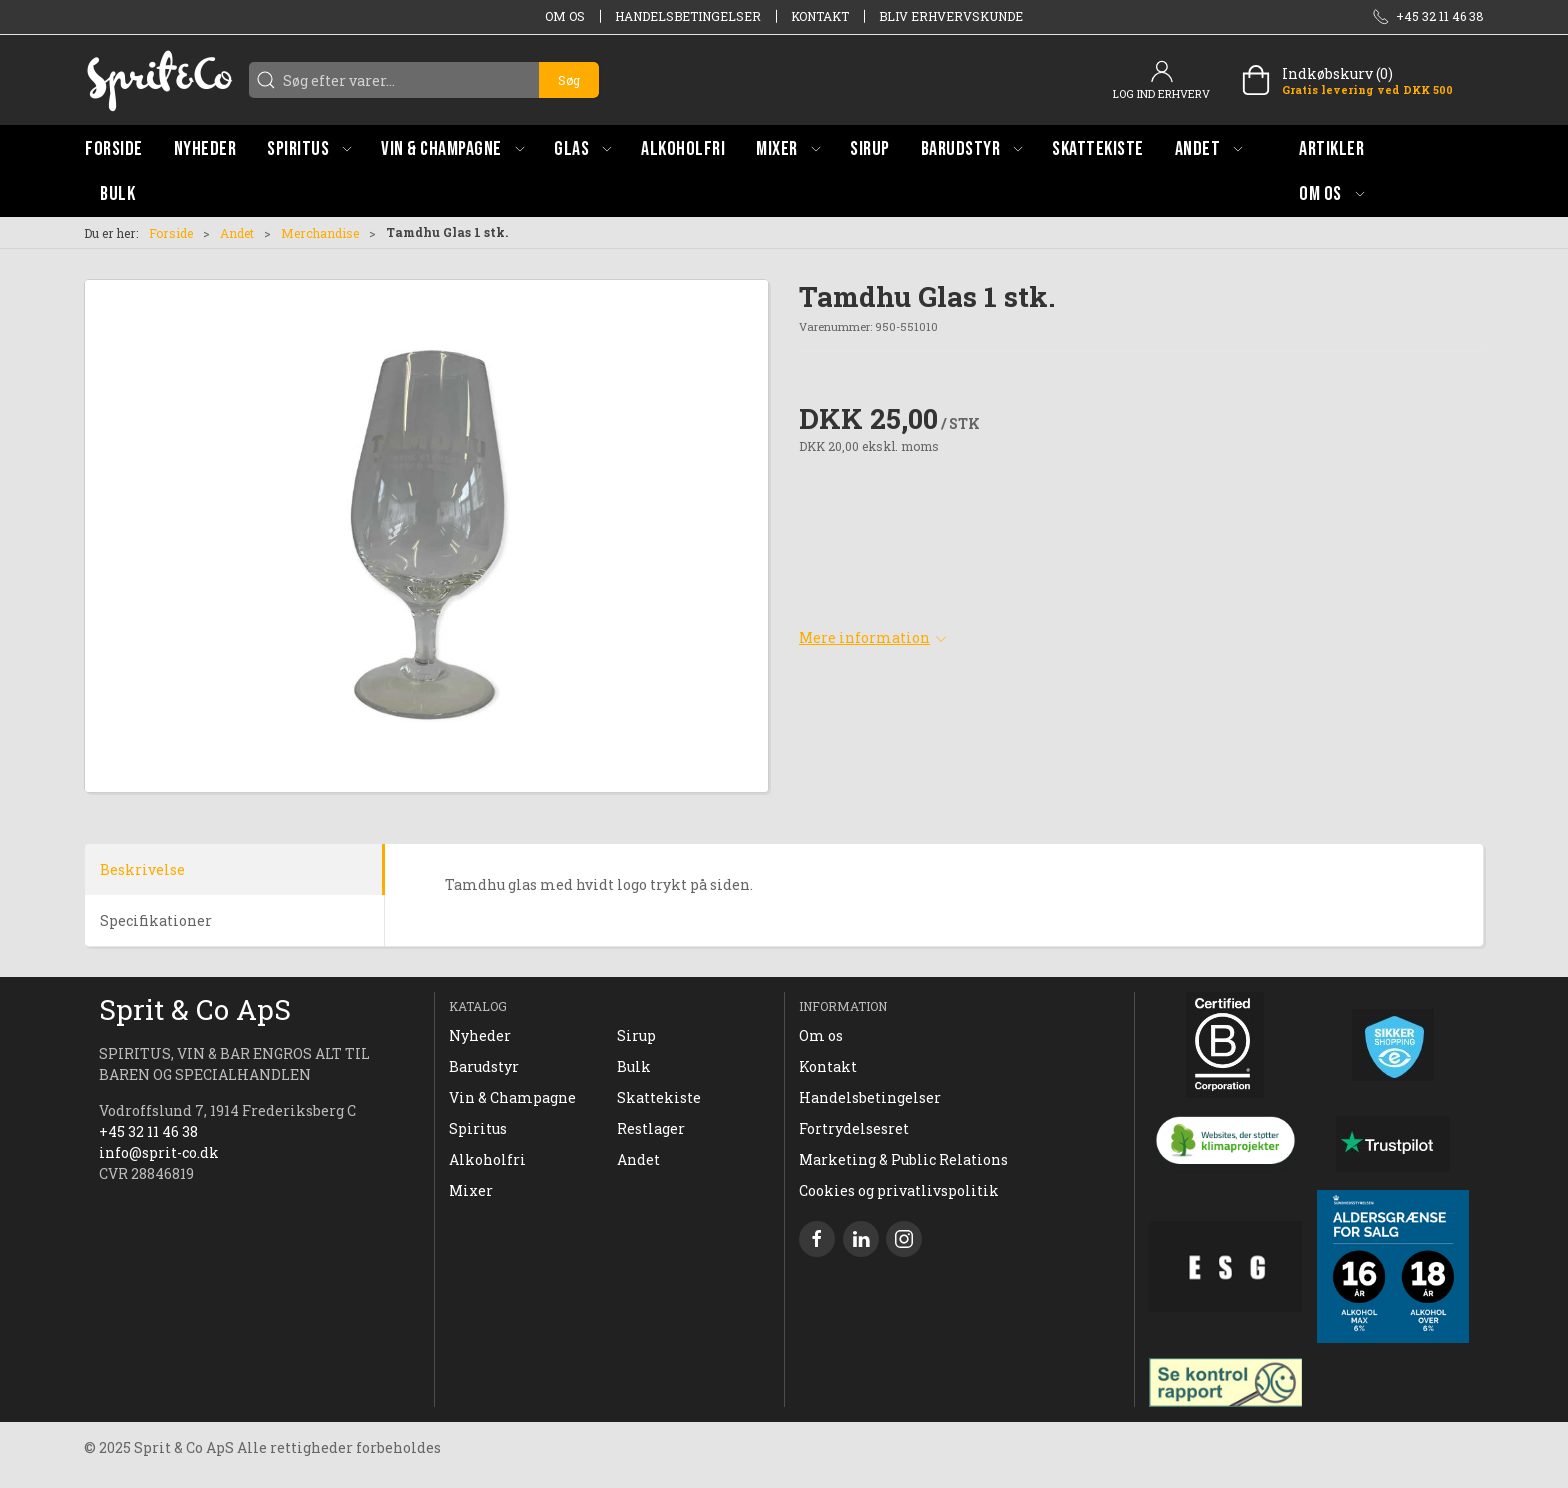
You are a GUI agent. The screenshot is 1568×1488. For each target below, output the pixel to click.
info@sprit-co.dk (159, 1152)
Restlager (651, 1128)
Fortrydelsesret (854, 1128)
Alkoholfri (487, 1159)
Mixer (471, 1190)
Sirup (636, 1035)
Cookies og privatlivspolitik (899, 1190)
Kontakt (820, 16)
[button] (309, 148)
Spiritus (478, 1128)
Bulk (634, 1066)
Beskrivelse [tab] (142, 869)
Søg (569, 80)
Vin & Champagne (512, 1097)
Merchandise (320, 233)
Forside (171, 233)
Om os (565, 16)
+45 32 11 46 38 (148, 1131)
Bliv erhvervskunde (951, 16)
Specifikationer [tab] (156, 920)
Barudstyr (484, 1066)
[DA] (159, 80)
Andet (237, 233)
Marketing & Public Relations (903, 1159)
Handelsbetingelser (688, 16)
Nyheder (480, 1035)
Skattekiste (659, 1097)
